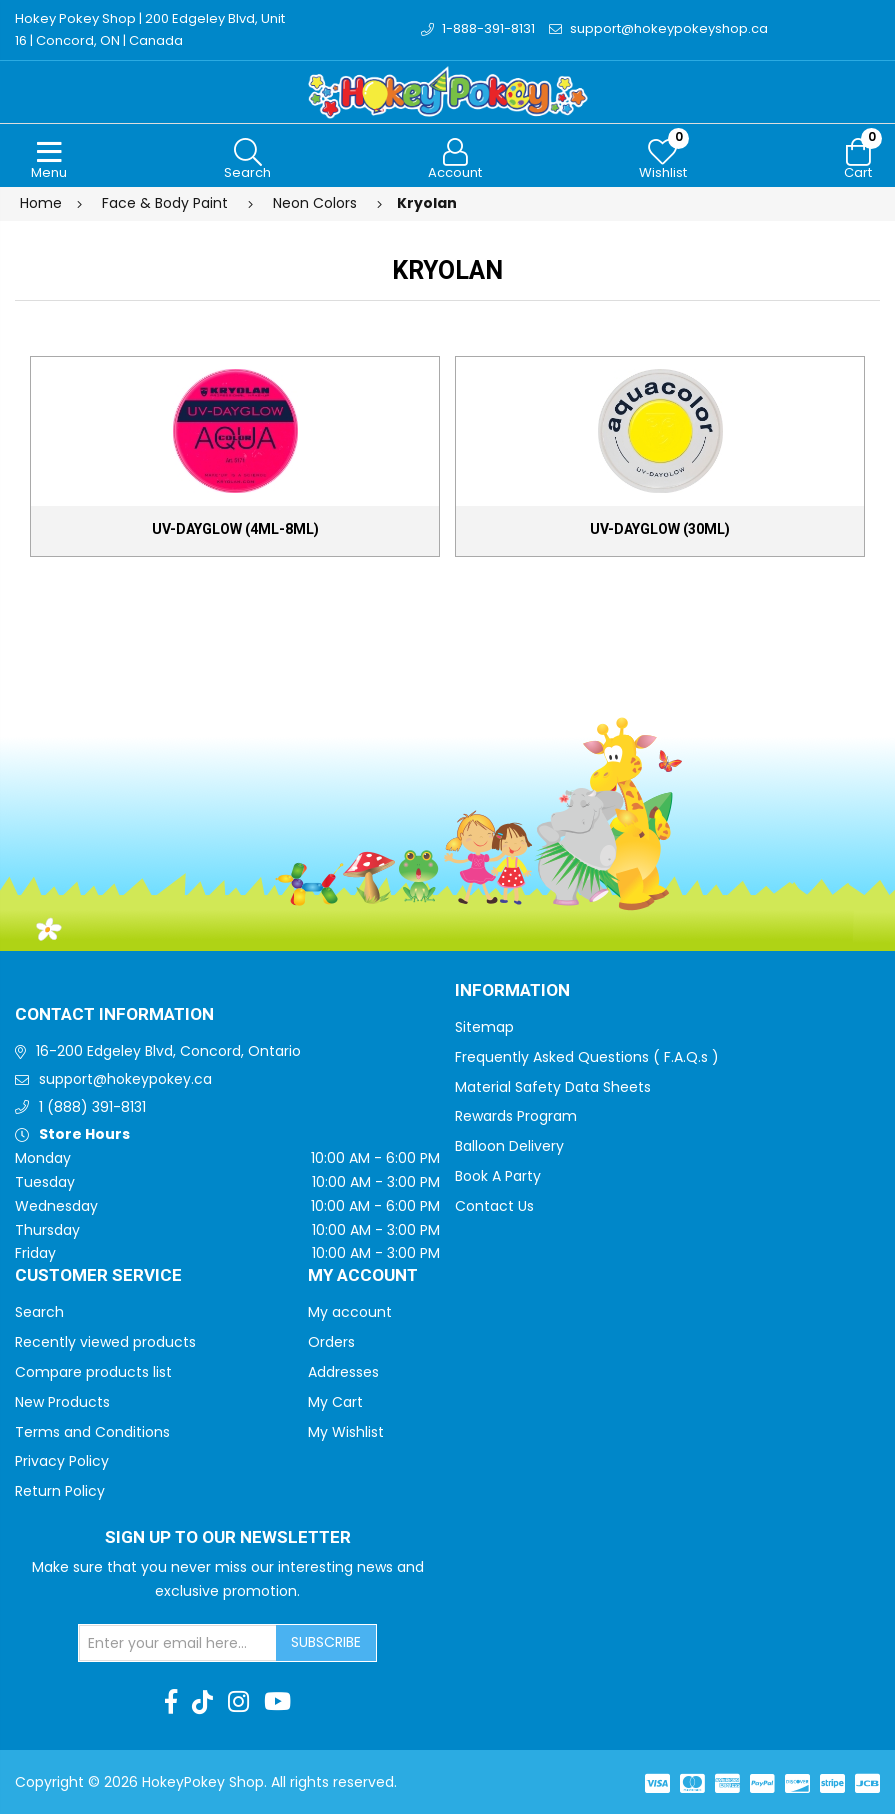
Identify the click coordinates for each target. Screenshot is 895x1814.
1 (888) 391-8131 (92, 1107)
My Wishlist (346, 1432)
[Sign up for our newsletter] (178, 1643)
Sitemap (484, 1027)
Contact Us (494, 1206)
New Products (62, 1402)
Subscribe (326, 1642)
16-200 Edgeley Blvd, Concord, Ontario (168, 1051)
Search (39, 1312)
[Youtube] (277, 1702)
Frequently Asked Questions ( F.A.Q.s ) (587, 1057)
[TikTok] (202, 1702)
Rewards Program (516, 1116)
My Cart (335, 1402)
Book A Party (498, 1176)
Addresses (343, 1372)
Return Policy (60, 1491)
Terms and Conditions (92, 1432)
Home (41, 203)
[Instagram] (238, 1702)
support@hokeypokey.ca (125, 1079)
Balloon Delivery (509, 1146)
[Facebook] (171, 1702)
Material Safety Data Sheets (553, 1087)
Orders (331, 1342)
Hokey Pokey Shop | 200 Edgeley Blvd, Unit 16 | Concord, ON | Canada (150, 29)
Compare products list (93, 1372)
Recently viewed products (105, 1342)
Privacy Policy (62, 1461)
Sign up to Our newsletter (228, 1538)
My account (350, 1312)
